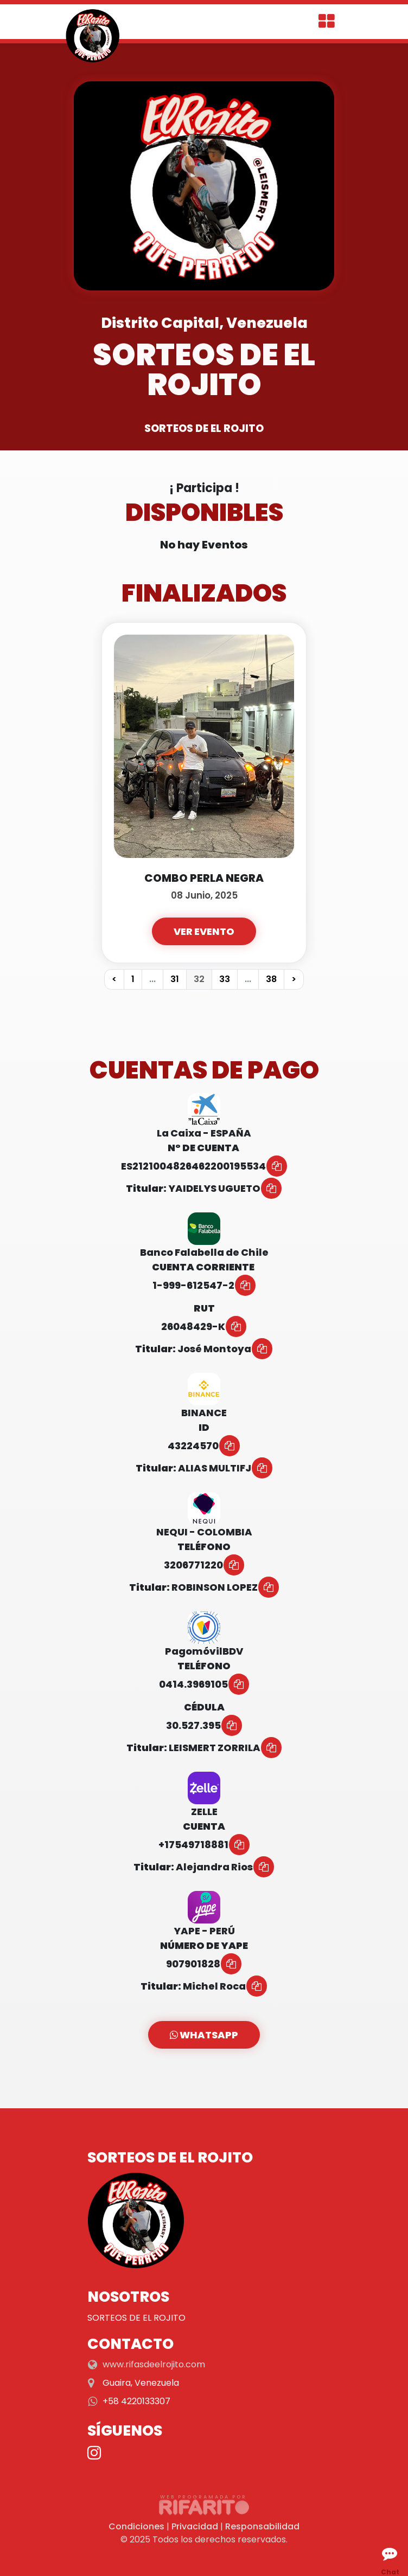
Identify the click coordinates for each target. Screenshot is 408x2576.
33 (224, 979)
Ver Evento (204, 931)
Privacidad (194, 2526)
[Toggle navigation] (326, 21)
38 (271, 979)
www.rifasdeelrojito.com (154, 2364)
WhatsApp (204, 2035)
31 (174, 979)
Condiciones (136, 2526)
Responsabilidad (262, 2526)
